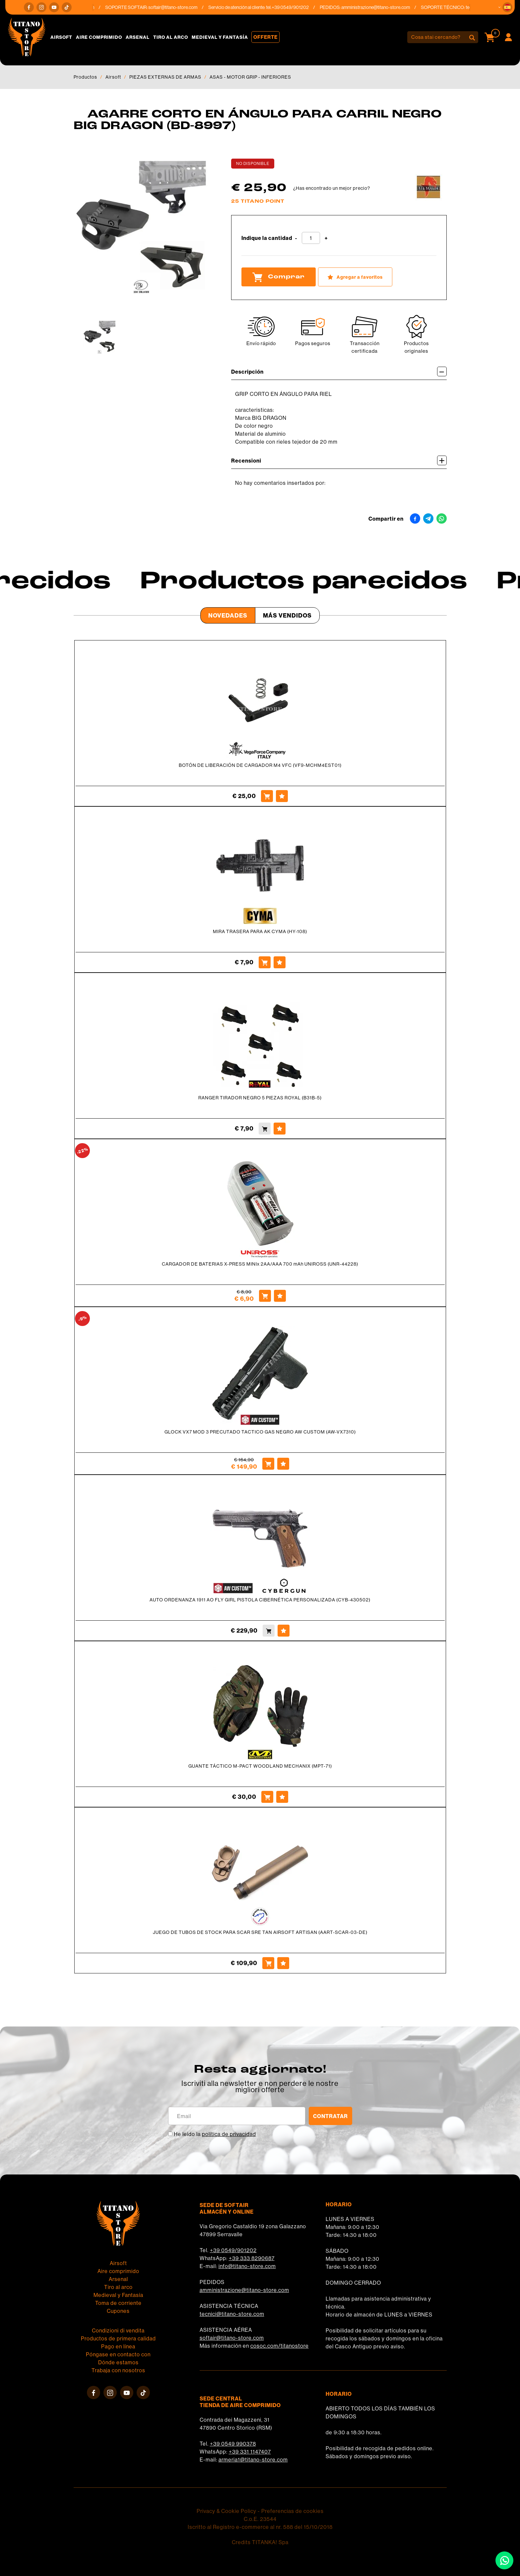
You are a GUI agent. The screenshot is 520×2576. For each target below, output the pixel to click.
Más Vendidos (287, 615)
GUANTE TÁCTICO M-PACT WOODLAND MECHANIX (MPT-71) (260, 1766)
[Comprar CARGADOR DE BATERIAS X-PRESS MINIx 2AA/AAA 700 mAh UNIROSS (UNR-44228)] (265, 1296)
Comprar (278, 277)
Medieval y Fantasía (220, 37)
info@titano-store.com (247, 2266)
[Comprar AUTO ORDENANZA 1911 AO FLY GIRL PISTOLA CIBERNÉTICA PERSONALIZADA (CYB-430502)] (269, 1631)
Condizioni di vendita (118, 2330)
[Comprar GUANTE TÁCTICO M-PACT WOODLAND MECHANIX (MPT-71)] (267, 1797)
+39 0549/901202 (233, 2250)
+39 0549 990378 (233, 2443)
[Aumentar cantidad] (326, 238)
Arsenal (138, 37)
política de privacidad (229, 2134)
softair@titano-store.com (181, 7)
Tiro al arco (170, 37)
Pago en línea (118, 2346)
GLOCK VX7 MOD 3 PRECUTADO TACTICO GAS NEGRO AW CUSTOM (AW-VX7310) (260, 1432)
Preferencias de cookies (292, 2511)
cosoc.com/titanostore (279, 2345)
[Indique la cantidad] (311, 238)
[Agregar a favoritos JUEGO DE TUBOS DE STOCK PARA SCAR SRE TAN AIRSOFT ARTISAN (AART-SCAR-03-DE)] (283, 1963)
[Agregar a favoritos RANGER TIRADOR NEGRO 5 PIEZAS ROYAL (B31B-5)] (280, 1129)
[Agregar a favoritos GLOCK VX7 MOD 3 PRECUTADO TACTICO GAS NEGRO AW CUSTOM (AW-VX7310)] (283, 1464)
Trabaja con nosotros (118, 2370)
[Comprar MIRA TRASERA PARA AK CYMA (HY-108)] (265, 962)
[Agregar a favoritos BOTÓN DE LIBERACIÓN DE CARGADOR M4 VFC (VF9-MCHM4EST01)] (282, 796)
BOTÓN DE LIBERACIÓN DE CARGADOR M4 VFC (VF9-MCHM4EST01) (260, 765)
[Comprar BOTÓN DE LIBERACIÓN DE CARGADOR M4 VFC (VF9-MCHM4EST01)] (267, 796)
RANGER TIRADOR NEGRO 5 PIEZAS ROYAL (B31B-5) (260, 1098)
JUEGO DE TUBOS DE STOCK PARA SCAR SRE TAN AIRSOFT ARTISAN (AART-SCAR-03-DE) (260, 1932)
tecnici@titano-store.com (232, 2314)
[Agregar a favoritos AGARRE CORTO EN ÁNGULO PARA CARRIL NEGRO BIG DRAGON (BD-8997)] (355, 276)
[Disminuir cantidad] (296, 238)
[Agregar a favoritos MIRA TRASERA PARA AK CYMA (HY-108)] (280, 962)
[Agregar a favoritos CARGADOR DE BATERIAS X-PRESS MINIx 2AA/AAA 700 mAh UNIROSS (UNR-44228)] (280, 1296)
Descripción (339, 371)
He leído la (215, 2134)
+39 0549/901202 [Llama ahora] (298, 7)
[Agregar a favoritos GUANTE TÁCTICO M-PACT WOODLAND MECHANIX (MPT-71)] (282, 1797)
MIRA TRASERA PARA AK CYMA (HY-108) (260, 931)
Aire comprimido (99, 37)
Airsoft (61, 37)
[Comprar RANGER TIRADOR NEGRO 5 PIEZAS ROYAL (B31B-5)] (265, 1129)
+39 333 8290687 (252, 2258)
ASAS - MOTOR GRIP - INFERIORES (250, 77)
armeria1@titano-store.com (253, 2459)
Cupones (118, 2311)
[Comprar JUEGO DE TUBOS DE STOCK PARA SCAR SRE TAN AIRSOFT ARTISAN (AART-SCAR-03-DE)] (268, 1963)
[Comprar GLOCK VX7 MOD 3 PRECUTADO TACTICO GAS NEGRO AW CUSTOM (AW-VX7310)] (268, 1464)
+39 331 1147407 (250, 2451)
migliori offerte (260, 2089)
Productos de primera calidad (118, 2338)
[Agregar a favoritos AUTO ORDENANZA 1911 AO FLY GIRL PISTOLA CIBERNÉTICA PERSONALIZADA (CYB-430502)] (284, 1631)
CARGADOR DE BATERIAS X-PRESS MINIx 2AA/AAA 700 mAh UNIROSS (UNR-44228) (260, 1264)
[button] (507, 7)
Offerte (265, 37)
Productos (85, 77)
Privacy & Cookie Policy (226, 2511)
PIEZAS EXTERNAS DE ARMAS (165, 77)
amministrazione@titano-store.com (384, 7)
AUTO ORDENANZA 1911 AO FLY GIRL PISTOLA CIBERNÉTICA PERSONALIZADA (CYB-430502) (260, 1600)
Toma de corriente (118, 2303)
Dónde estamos (118, 2362)
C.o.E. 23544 (260, 2519)
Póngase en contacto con (118, 2354)
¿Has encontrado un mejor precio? (331, 188)
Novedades (227, 615)
